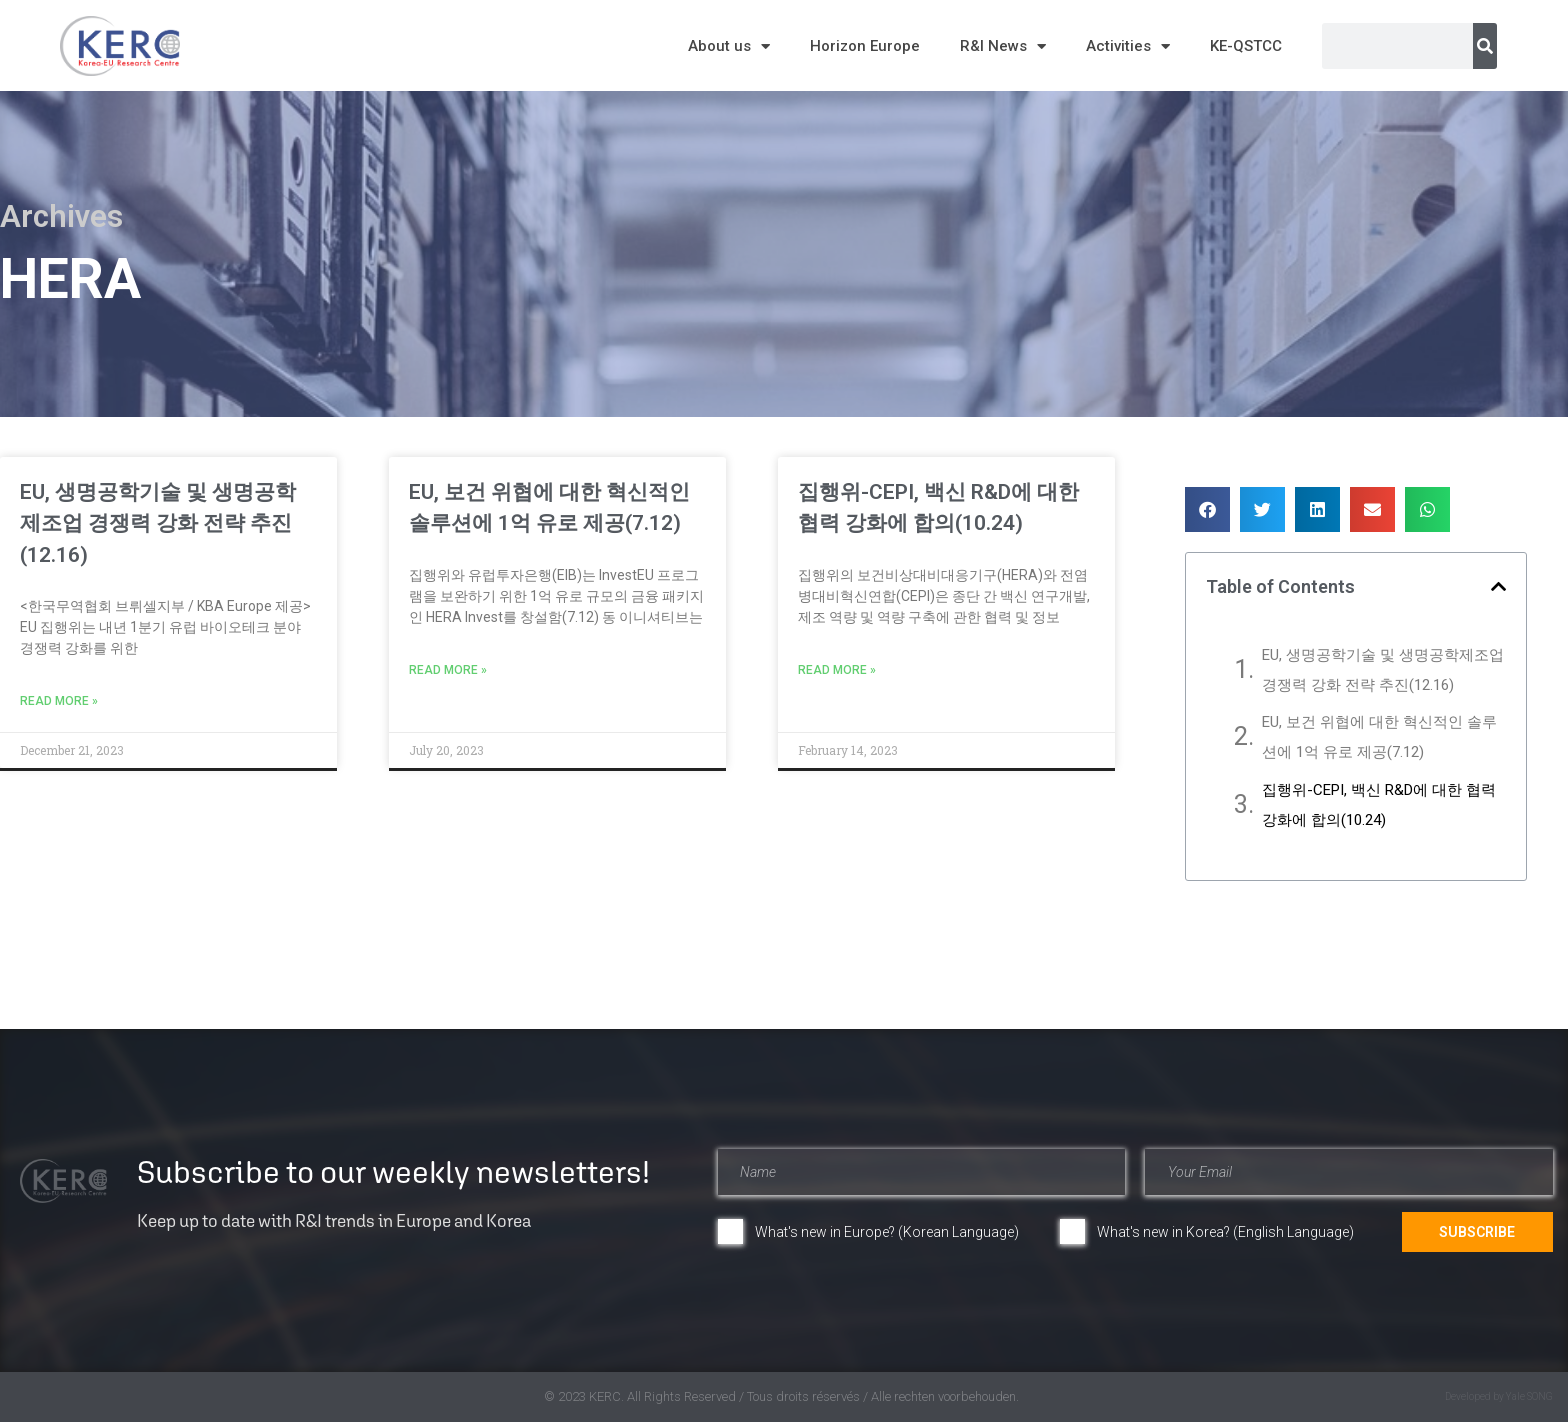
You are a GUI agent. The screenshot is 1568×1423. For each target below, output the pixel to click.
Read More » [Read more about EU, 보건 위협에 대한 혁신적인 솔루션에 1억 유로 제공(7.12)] (448, 670)
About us (729, 46)
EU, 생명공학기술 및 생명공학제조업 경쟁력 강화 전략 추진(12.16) (158, 523)
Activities (1128, 46)
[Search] (1485, 46)
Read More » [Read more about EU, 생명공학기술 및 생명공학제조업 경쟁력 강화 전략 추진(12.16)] (59, 701)
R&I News (1003, 46)
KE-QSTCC (1246, 46)
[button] (1207, 509)
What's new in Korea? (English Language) (1225, 1232)
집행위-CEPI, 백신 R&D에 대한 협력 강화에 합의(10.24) (1379, 805)
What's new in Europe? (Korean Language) (887, 1232)
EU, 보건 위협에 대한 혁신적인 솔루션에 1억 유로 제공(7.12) (1379, 737)
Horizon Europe (865, 46)
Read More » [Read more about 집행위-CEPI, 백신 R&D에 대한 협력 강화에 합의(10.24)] (837, 670)
